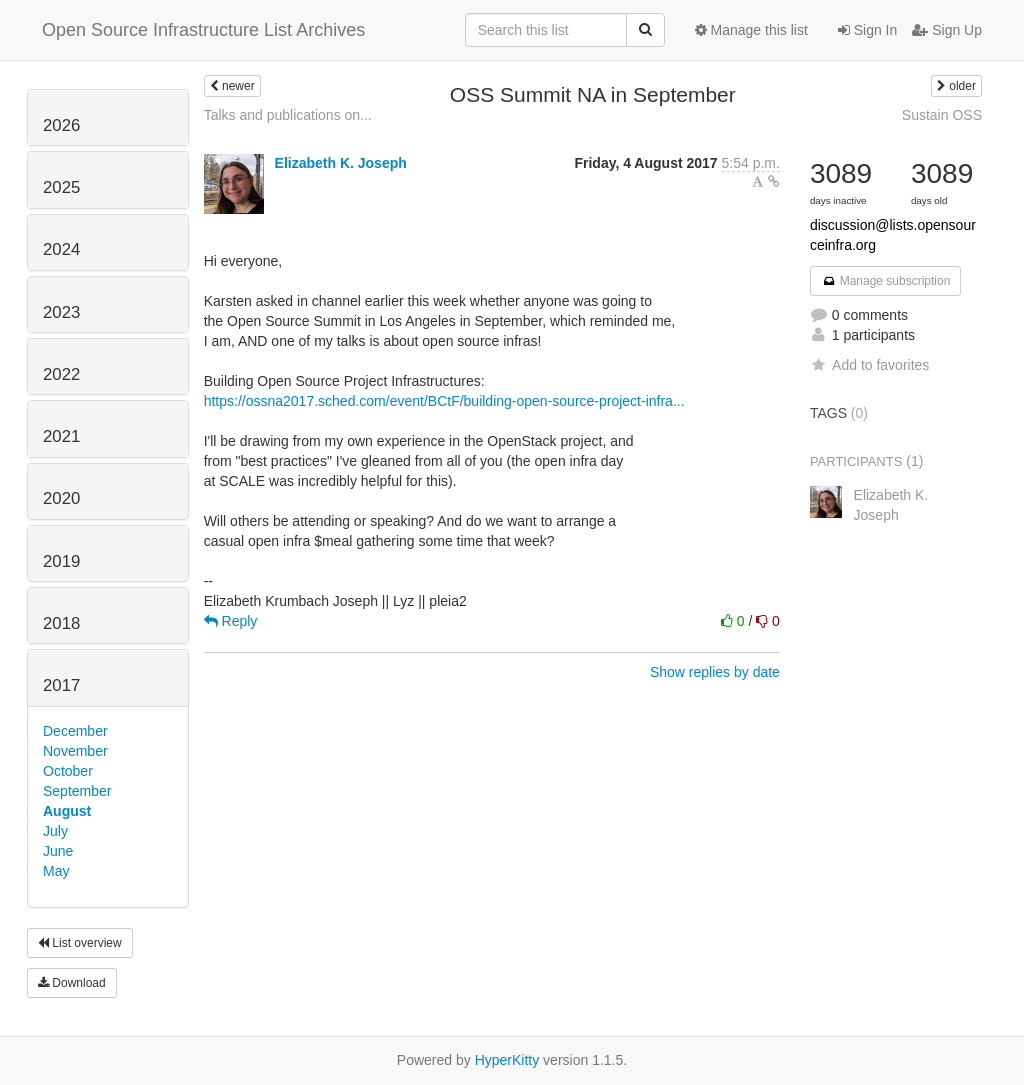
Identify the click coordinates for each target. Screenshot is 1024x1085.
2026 (61, 125)
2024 (61, 249)
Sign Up (947, 30)
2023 (61, 312)
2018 (61, 623)
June (58, 851)
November (75, 751)
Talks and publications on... (288, 115)
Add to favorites (869, 365)
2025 (61, 187)
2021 (61, 436)
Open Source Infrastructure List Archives (203, 30)
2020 (61, 498)
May (56, 871)
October (68, 771)
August (67, 811)
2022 (61, 374)
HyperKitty (507, 1060)
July (55, 831)
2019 (61, 561)
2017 (61, 685)
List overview (80, 943)
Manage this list (751, 30)
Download (72, 983)
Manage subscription (886, 281)
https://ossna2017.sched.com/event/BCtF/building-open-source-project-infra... (444, 401)
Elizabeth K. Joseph (341, 163)
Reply (231, 621)
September (77, 791)
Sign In (867, 30)
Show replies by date (715, 672)
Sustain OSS (942, 115)
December (75, 731)
